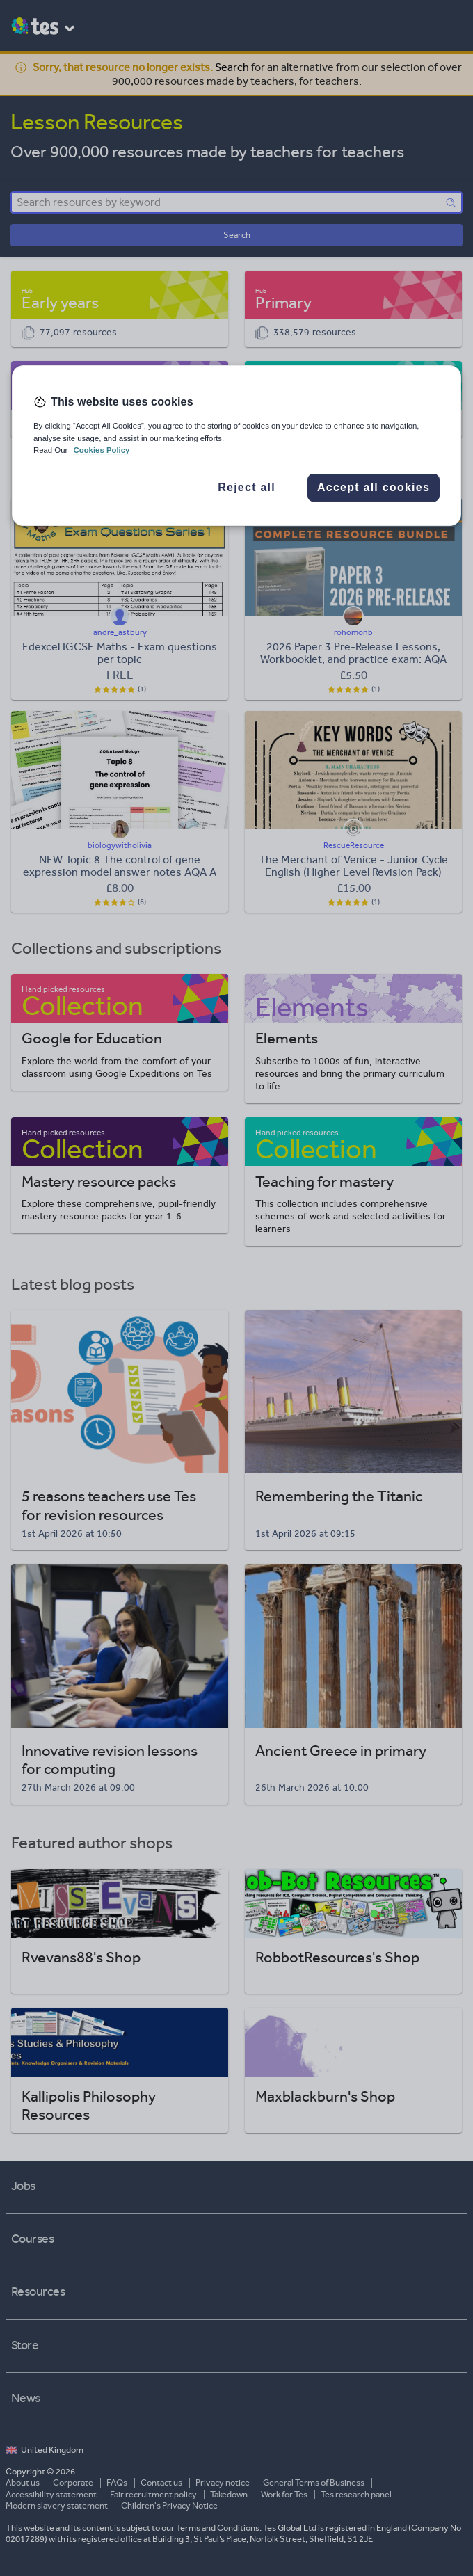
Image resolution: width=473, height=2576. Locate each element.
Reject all (246, 487)
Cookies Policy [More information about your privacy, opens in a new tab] (101, 450)
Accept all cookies (373, 487)
